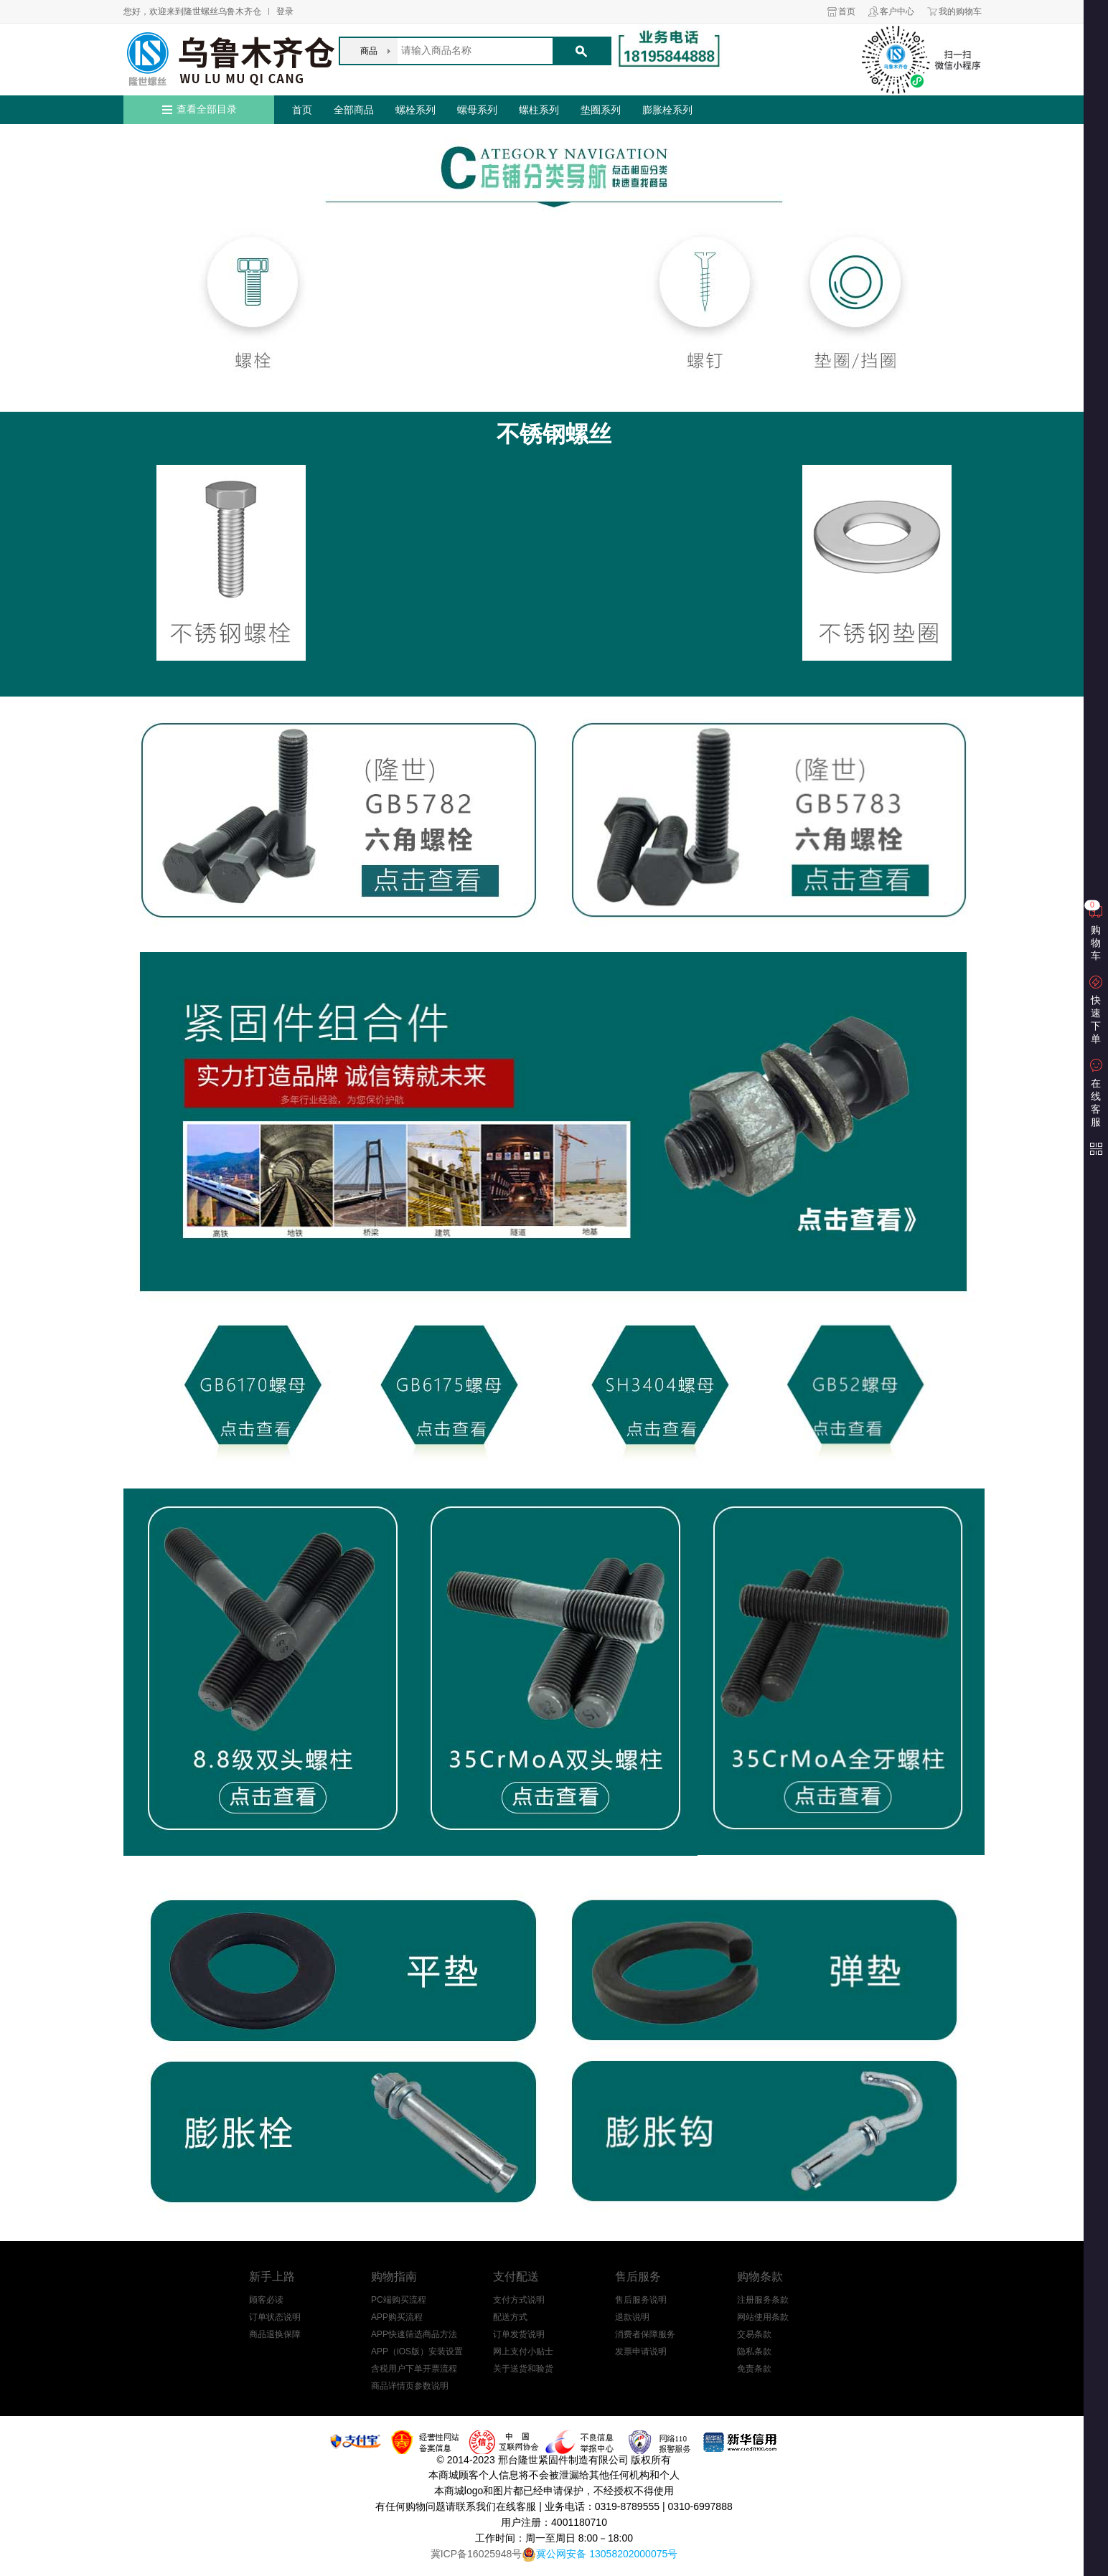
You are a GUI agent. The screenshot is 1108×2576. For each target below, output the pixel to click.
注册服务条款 (763, 2300)
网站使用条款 (763, 2317)
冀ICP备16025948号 (476, 2554)
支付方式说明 (519, 2300)
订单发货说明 (519, 2334)
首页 (846, 11)
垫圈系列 (601, 109)
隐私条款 (754, 2351)
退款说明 (632, 2317)
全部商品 (354, 109)
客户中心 (897, 11)
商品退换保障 (275, 2334)
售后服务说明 (641, 2300)
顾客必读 (266, 2300)
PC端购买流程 (398, 2300)
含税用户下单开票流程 (414, 2369)
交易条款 (754, 2334)
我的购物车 (960, 11)
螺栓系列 (415, 109)
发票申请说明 (641, 2351)
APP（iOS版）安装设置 (417, 2351)
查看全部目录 (207, 109)
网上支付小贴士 (523, 2351)
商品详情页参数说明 (410, 2386)
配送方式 (510, 2317)
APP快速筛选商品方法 (414, 2334)
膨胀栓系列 (667, 109)
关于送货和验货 (523, 2369)
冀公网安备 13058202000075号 (606, 2554)
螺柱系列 (539, 109)
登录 (285, 11)
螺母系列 (477, 109)
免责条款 (754, 2369)
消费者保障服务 (645, 2334)
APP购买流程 (397, 2317)
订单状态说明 (275, 2317)
